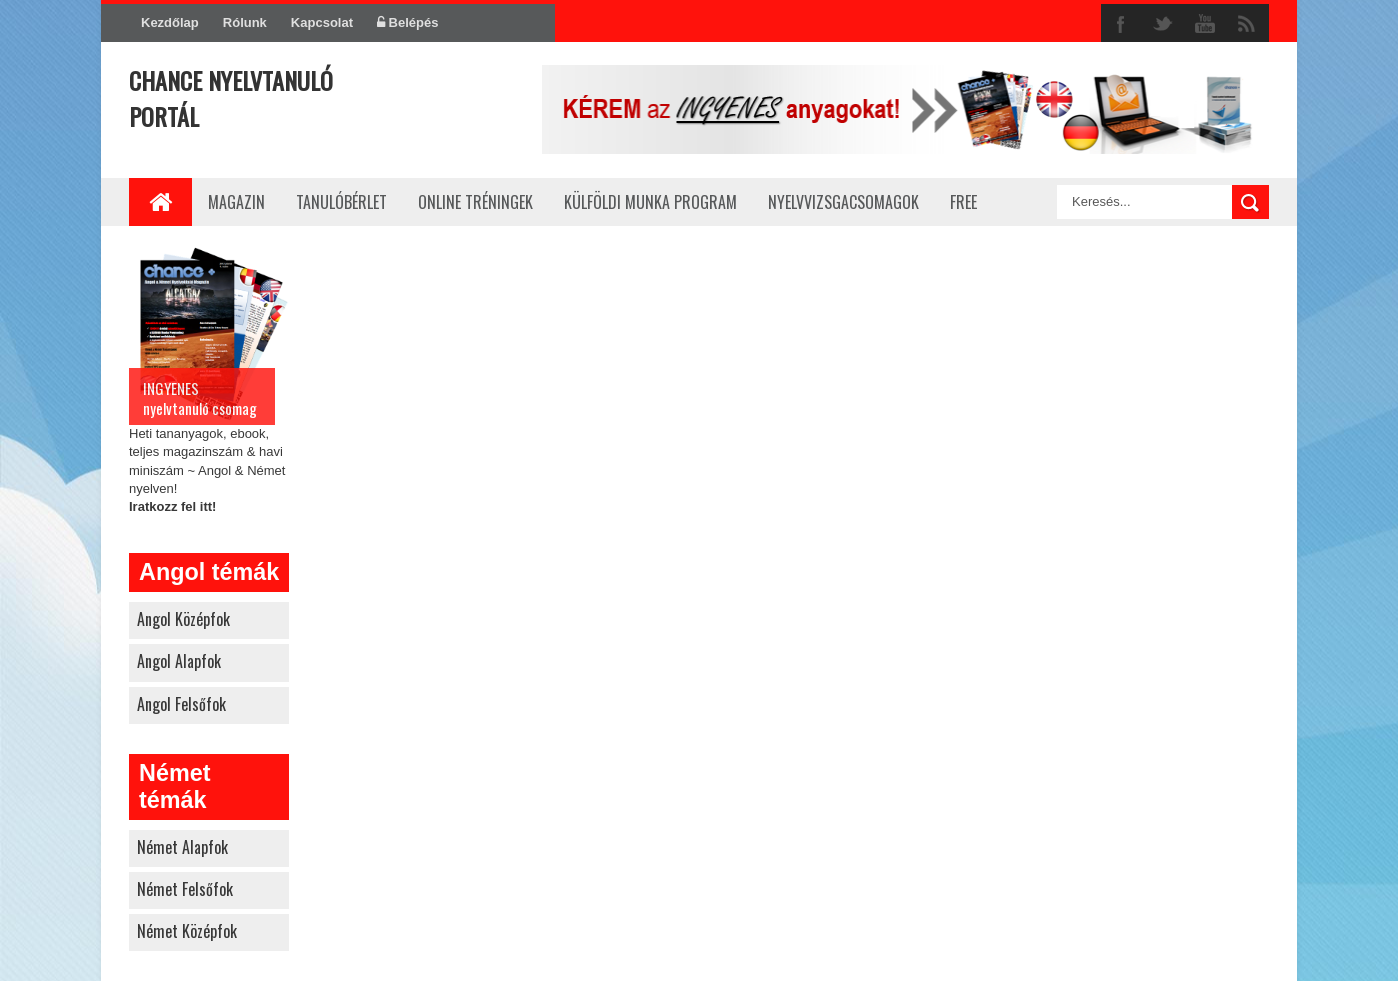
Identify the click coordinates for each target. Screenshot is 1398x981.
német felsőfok (185, 889)
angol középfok (183, 619)
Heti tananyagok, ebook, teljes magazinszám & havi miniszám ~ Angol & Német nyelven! (209, 378)
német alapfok (182, 847)
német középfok (187, 931)
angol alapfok (179, 661)
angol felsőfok (181, 704)
